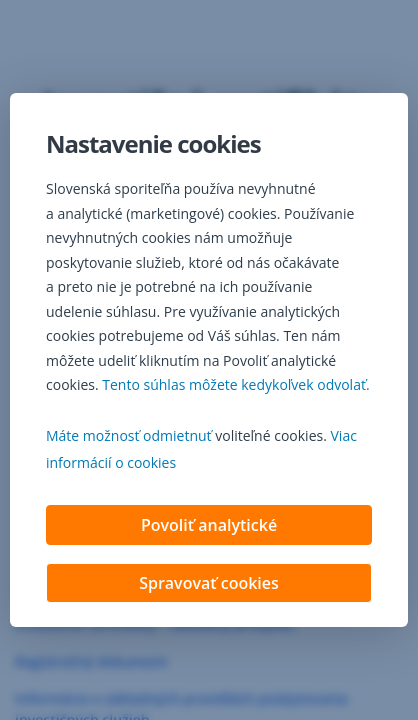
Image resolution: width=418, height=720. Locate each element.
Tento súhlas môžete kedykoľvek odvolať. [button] (235, 386)
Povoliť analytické (209, 527)
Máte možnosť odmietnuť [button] (129, 437)
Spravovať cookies (209, 585)
